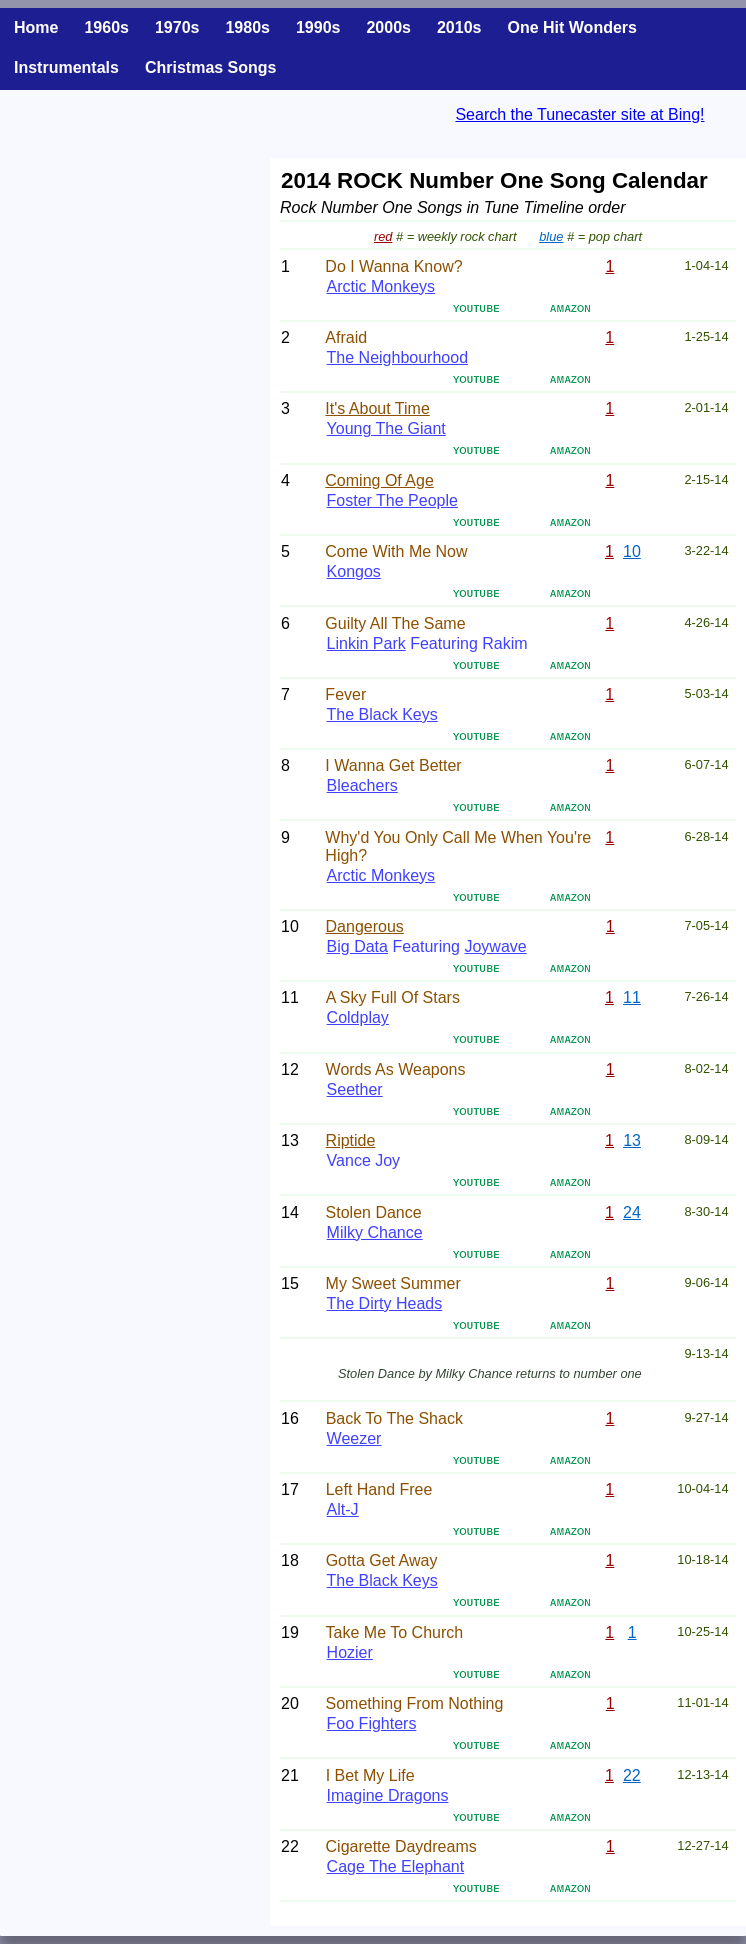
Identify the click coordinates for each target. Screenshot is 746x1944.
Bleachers (362, 785)
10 (632, 551)
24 (632, 1212)
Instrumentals (66, 67)
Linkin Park (366, 643)
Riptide (351, 1140)
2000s (388, 27)
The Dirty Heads (385, 1303)
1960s (106, 27)
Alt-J (343, 1509)
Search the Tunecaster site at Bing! (579, 114)
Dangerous (365, 926)
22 (632, 1775)
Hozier (350, 1652)
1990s (318, 27)
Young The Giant (386, 428)
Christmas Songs (211, 67)
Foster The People (392, 500)
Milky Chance (375, 1232)
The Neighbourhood (397, 357)
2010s (459, 27)
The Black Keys (382, 714)
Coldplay (358, 1017)
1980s (247, 27)
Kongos (354, 571)
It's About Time (377, 408)
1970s (177, 27)
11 (632, 997)
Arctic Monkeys (381, 286)
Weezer (354, 1438)
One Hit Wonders (572, 27)
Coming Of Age (379, 480)
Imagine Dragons (388, 1795)
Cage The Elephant (396, 1866)
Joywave (495, 946)
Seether (355, 1089)
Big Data (357, 946)
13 (632, 1140)
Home (36, 27)
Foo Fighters (372, 1723)
